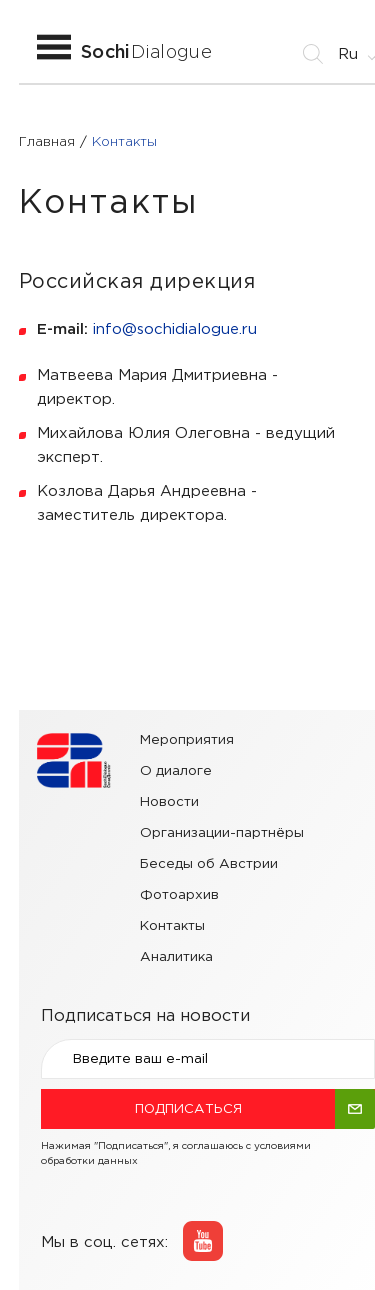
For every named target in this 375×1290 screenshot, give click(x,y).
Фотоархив (179, 895)
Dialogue (146, 53)
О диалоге (176, 771)
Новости (169, 802)
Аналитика (176, 957)
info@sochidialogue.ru (175, 329)
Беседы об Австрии (209, 864)
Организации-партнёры (222, 833)
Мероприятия (187, 740)
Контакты (172, 926)
